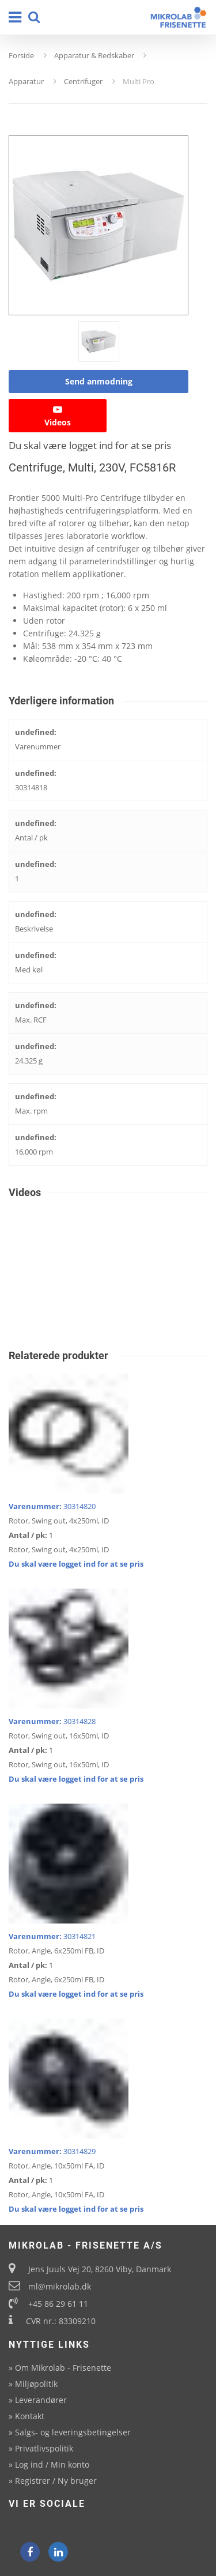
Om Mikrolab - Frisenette (63, 2367)
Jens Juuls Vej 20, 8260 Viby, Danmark (99, 2269)
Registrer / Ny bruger (56, 2480)
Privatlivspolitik (44, 2448)
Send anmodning (98, 381)
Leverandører (41, 2399)
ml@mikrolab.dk (59, 2286)
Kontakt (29, 2416)
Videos (57, 416)
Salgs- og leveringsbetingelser (73, 2432)
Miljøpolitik (36, 2383)
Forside (21, 55)
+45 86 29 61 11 (58, 2303)
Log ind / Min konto (52, 2464)
